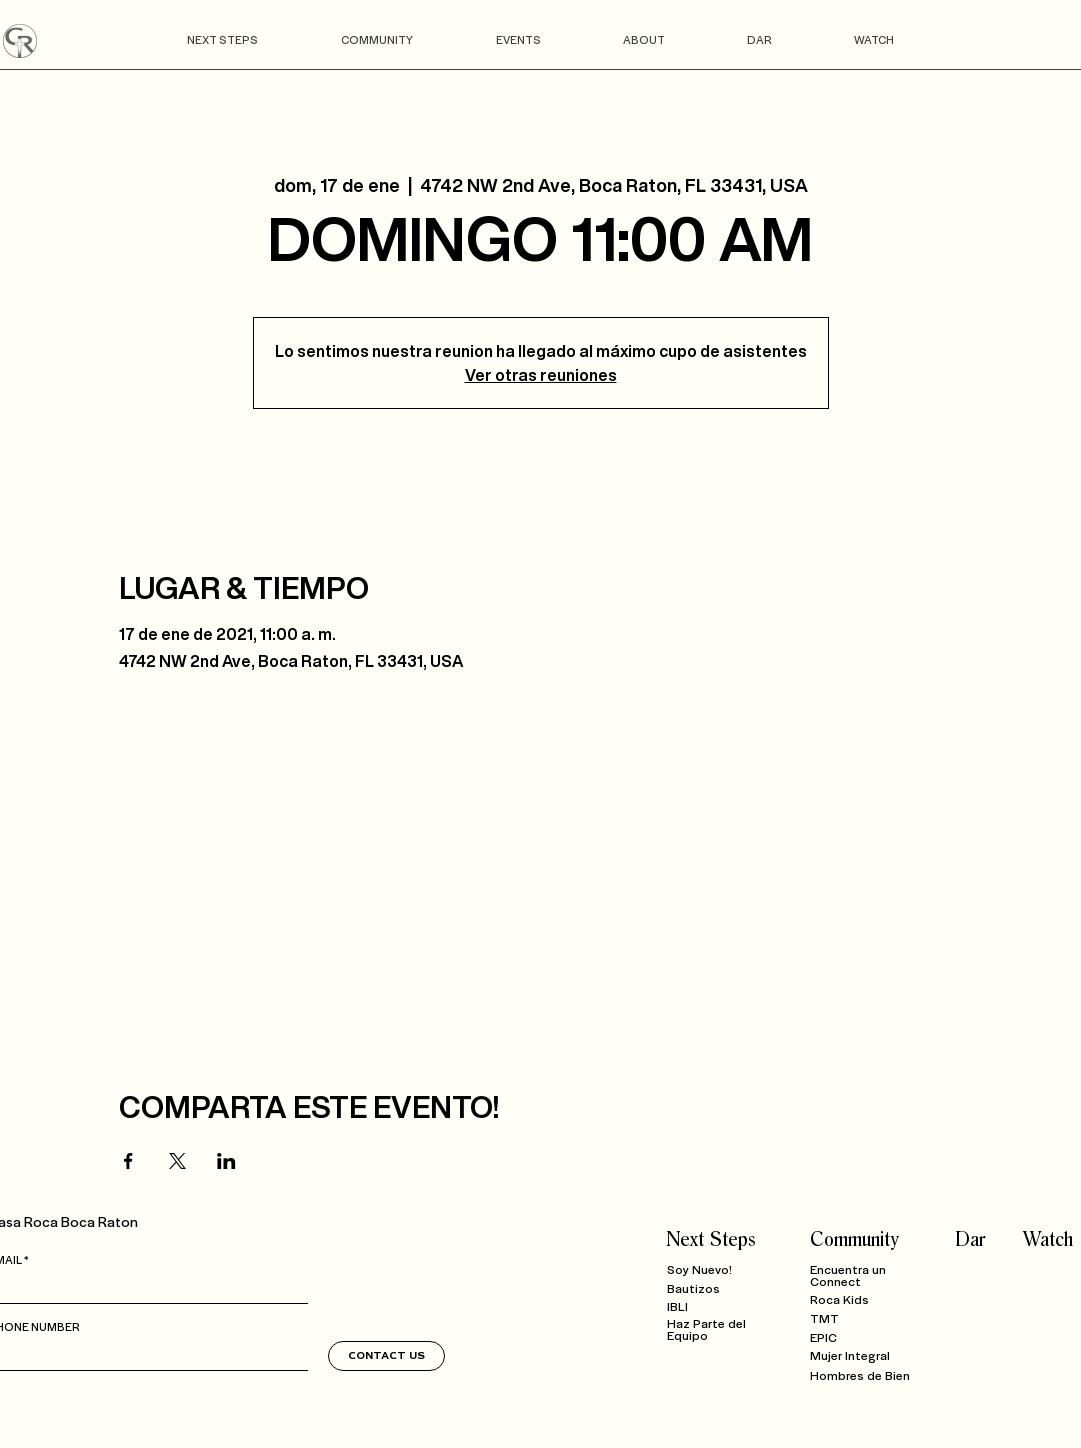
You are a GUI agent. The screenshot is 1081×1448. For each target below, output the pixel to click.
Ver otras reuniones (541, 375)
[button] (223, 39)
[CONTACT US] (386, 1356)
